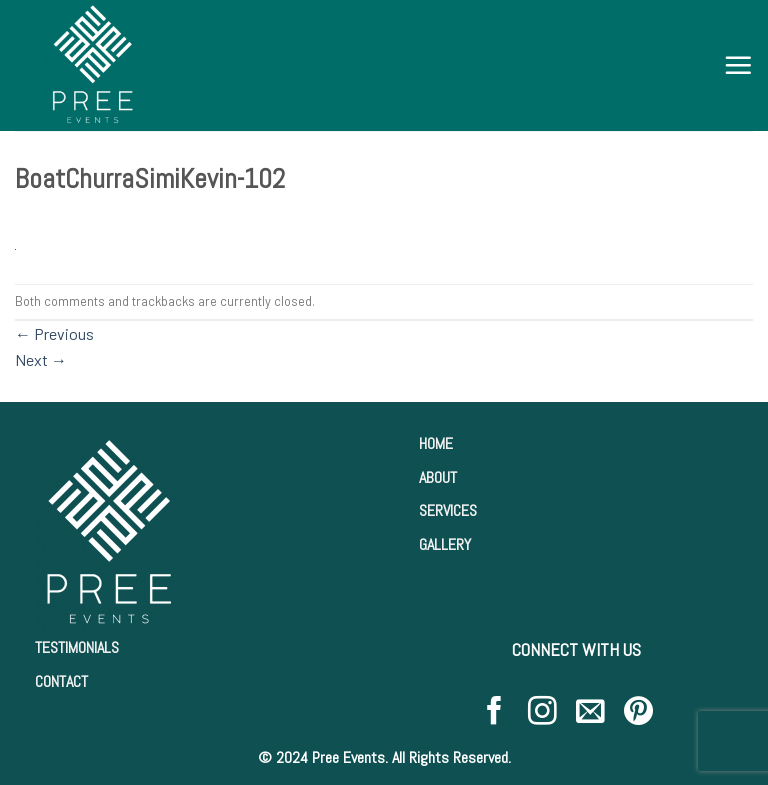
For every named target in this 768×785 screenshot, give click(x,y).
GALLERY (445, 544)
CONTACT (61, 681)
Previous (54, 333)
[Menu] (738, 65)
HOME (436, 443)
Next (41, 359)
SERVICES (448, 510)
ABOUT (438, 477)
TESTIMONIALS (77, 647)
